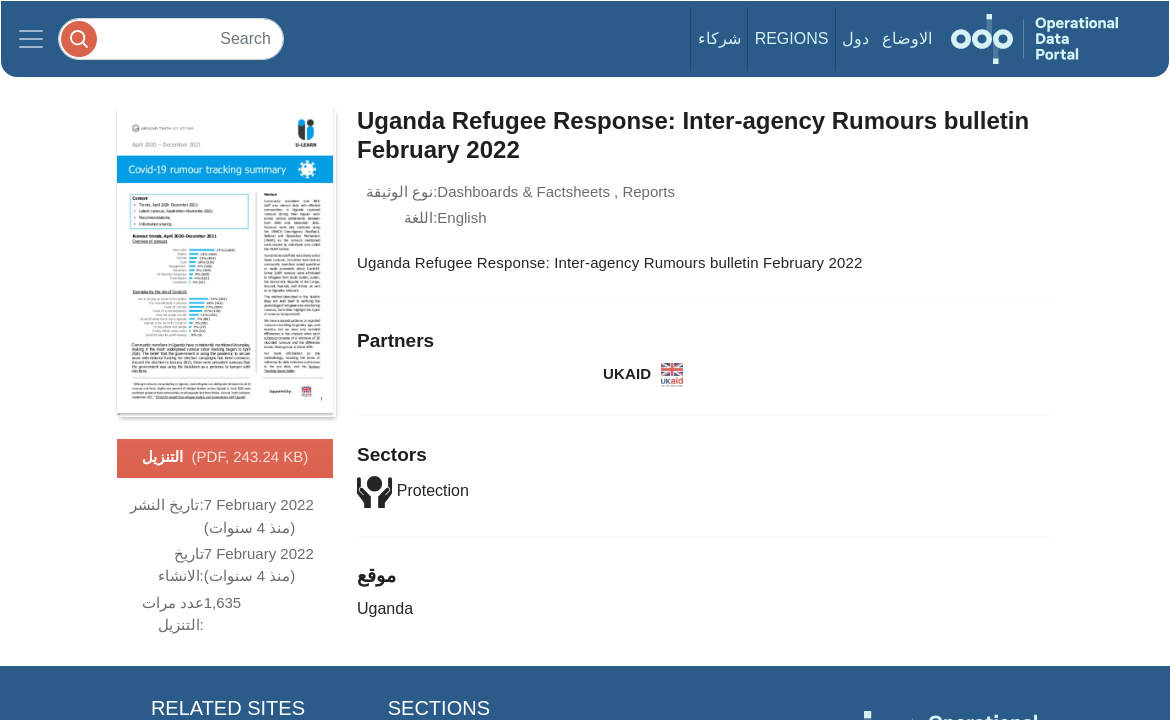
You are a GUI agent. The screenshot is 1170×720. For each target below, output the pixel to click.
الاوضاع (907, 38)
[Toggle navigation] (31, 39)
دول (855, 38)
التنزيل (225, 458)
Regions (792, 38)
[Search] (171, 38)
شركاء (719, 38)
